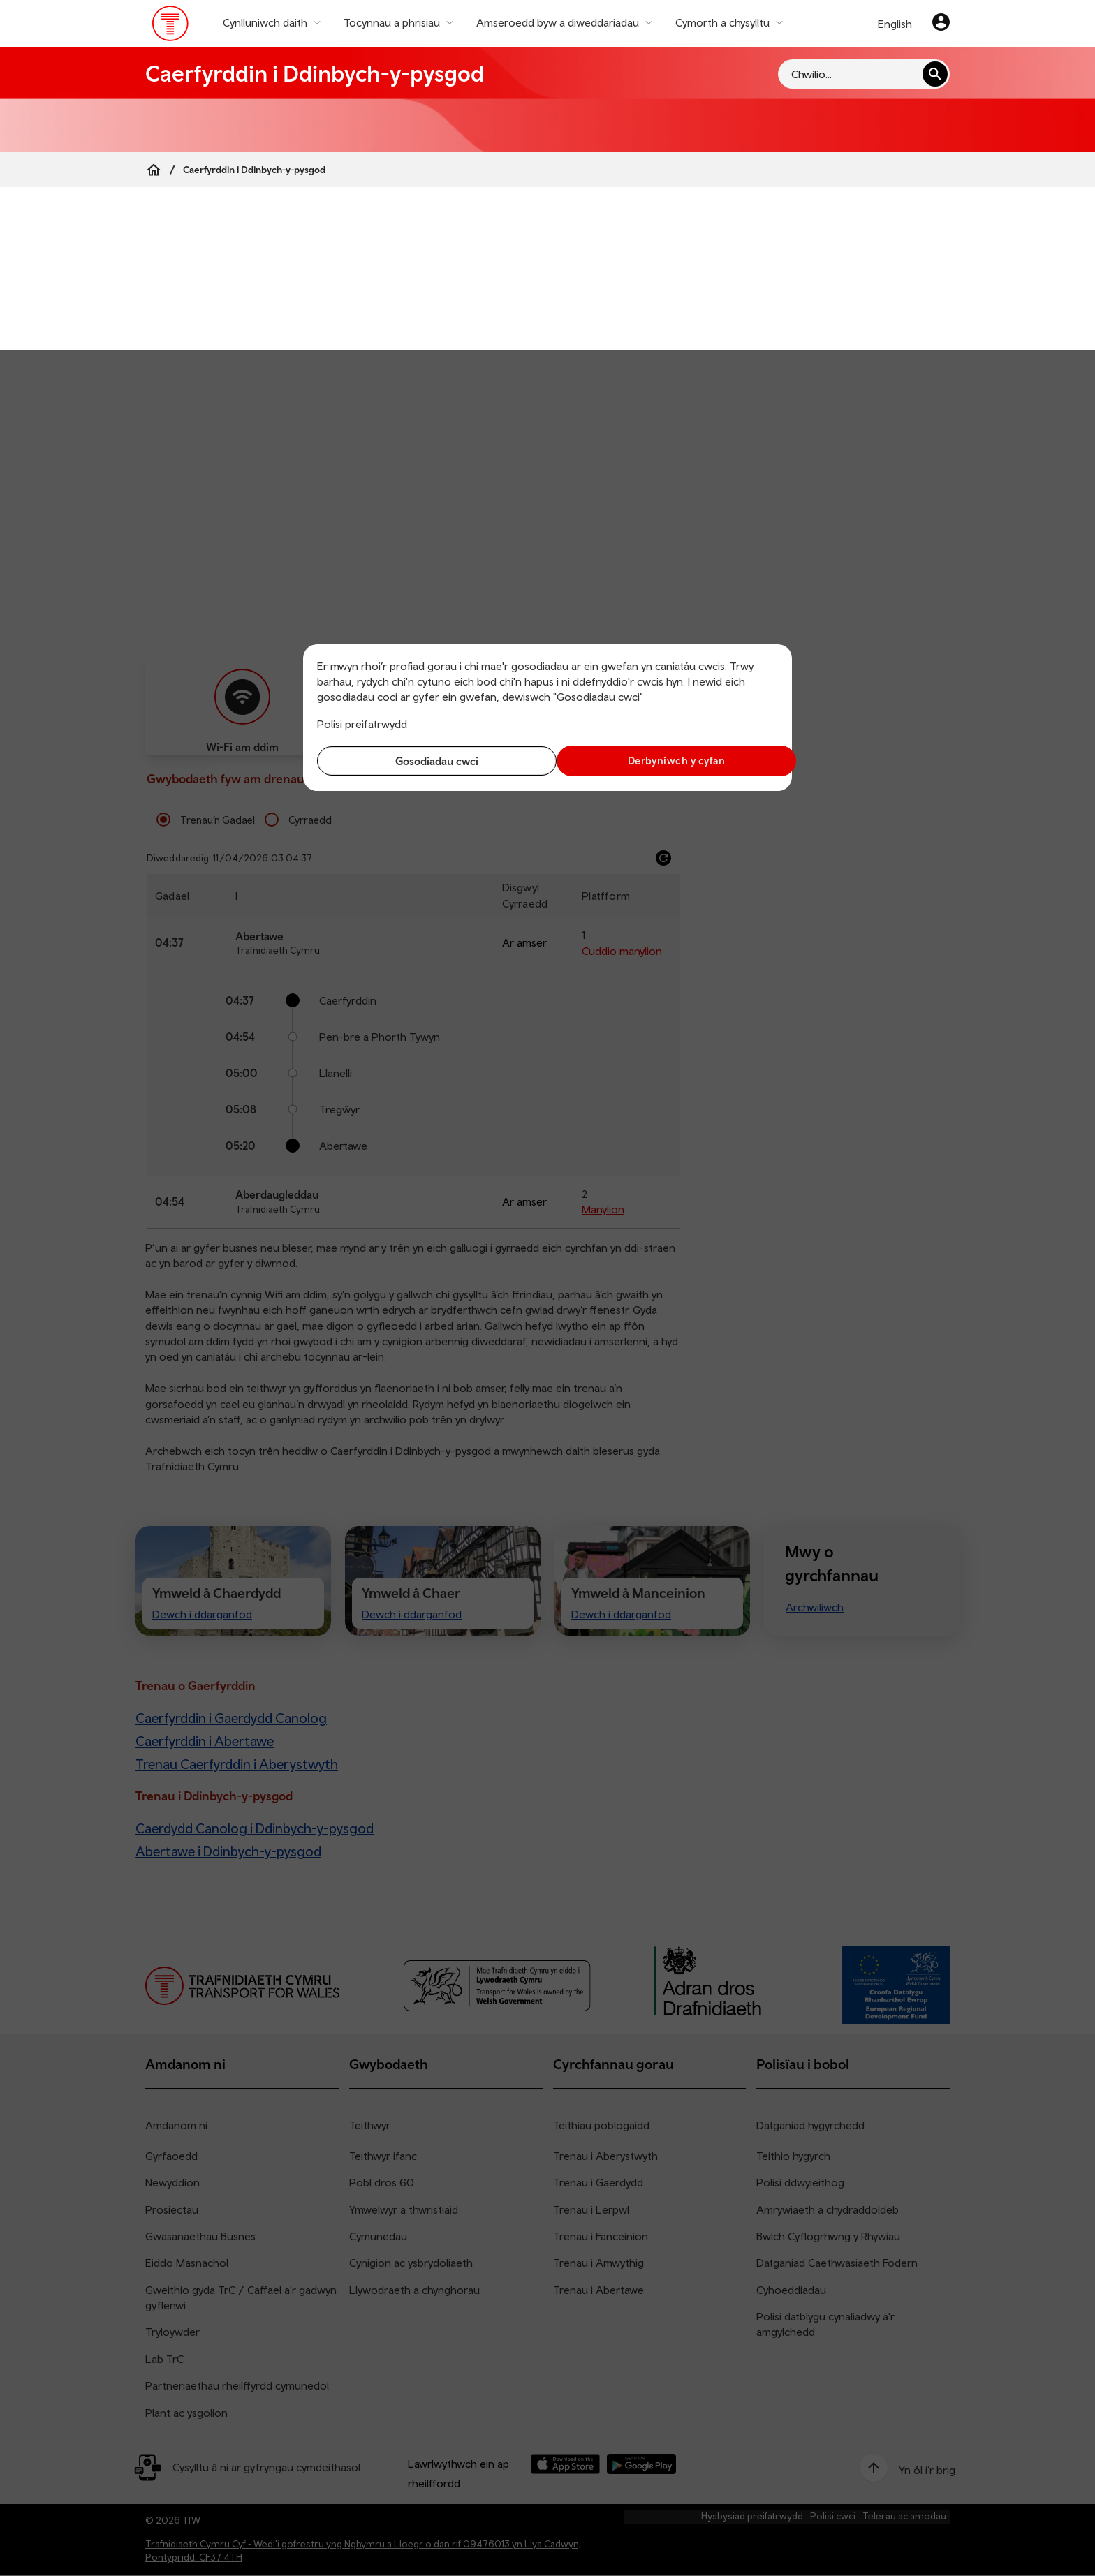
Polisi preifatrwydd (362, 724)
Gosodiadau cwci (429, 761)
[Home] (153, 169)
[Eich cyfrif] (941, 23)
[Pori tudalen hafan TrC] (170, 26)
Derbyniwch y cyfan (666, 761)
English (895, 23)
